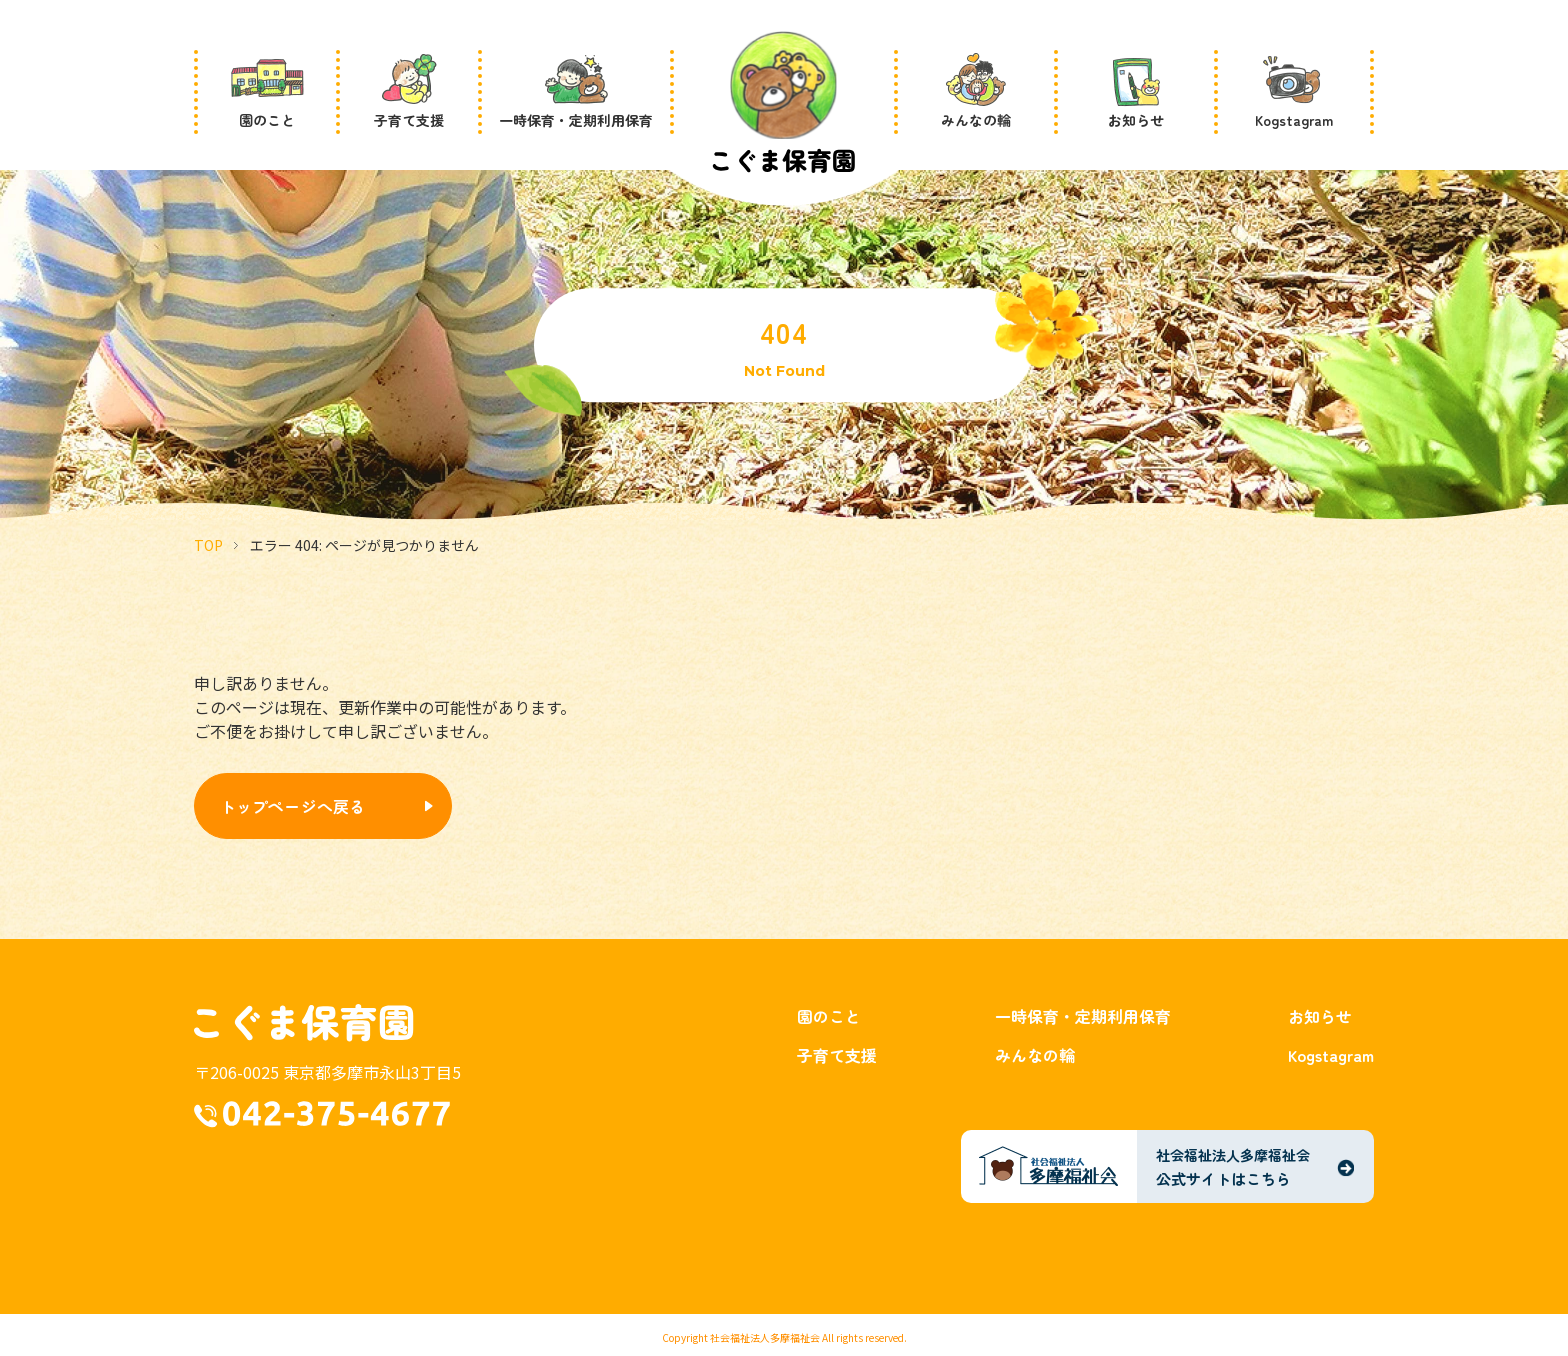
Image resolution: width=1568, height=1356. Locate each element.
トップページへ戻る (292, 806)
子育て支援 (837, 1055)
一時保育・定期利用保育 (1083, 1016)
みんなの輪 (1035, 1055)
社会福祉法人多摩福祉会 (765, 1337)
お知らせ (1320, 1016)
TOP (208, 545)
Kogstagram (1331, 1055)
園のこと (829, 1016)
